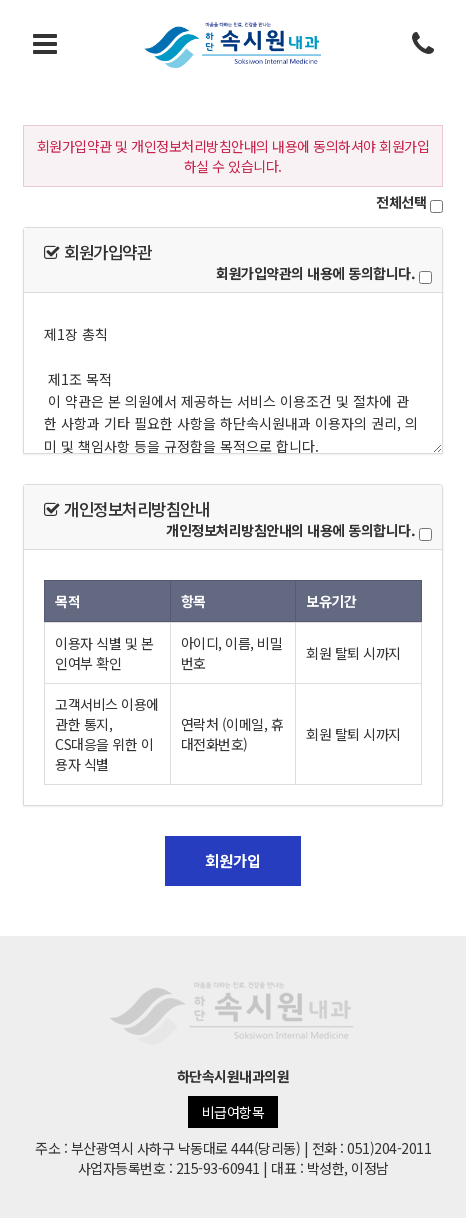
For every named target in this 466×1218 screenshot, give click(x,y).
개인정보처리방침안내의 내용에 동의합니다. (290, 530)
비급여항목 (233, 1112)
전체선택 (401, 202)
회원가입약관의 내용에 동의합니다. (315, 273)
